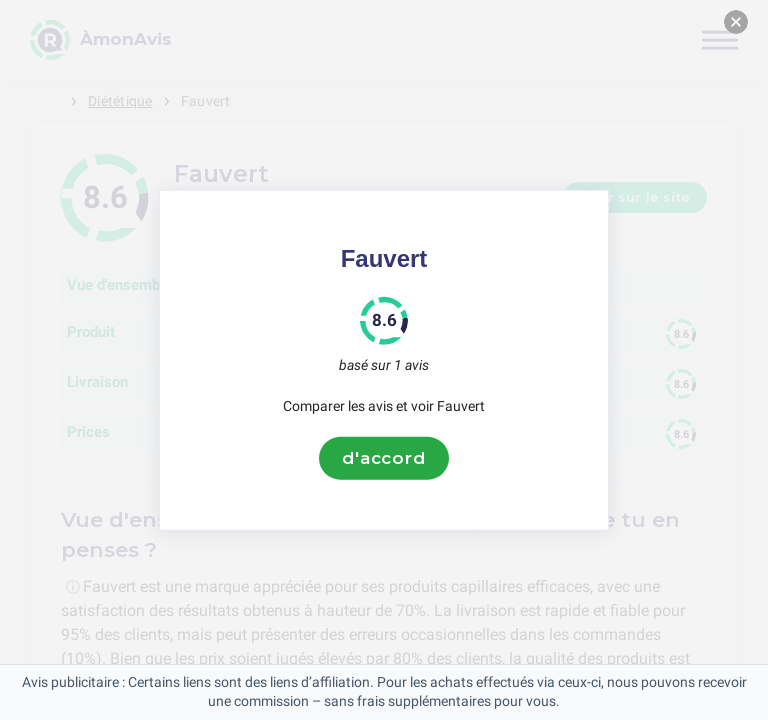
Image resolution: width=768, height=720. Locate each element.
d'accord (384, 458)
